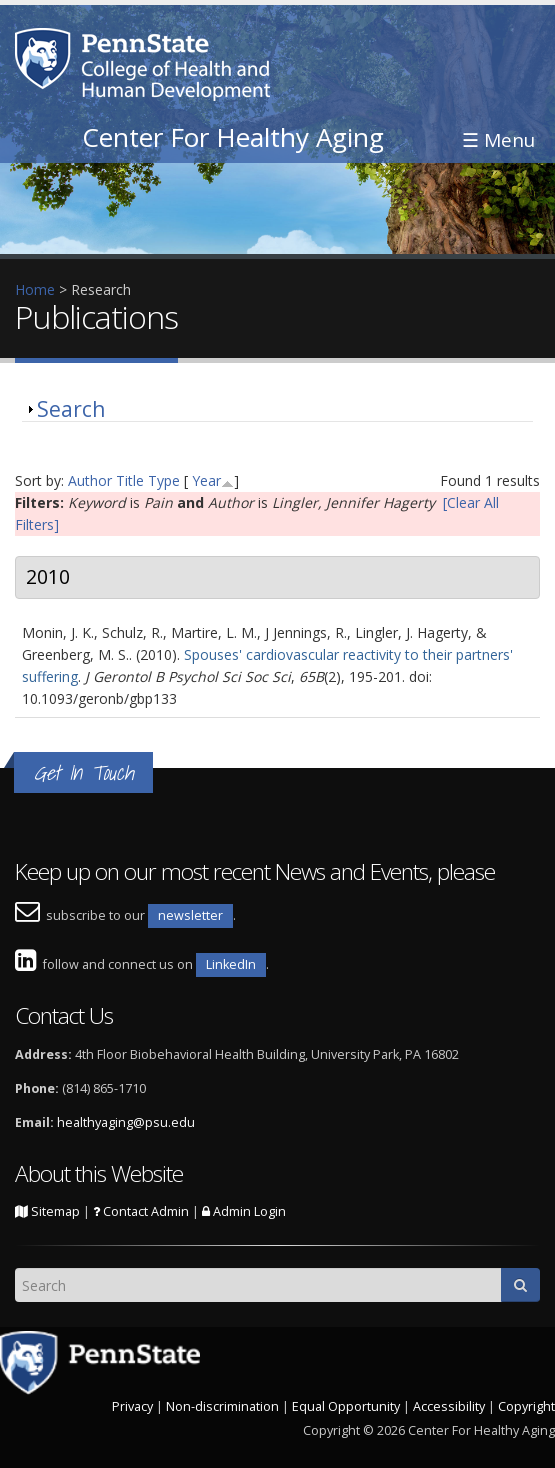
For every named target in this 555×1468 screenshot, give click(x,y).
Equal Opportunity (346, 1406)
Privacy (132, 1406)
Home (35, 289)
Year (206, 480)
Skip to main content (67, 10)
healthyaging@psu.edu (126, 1122)
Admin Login (244, 1211)
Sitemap (47, 1211)
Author (90, 480)
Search (71, 409)
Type (164, 480)
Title (130, 480)
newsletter (190, 915)
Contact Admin (141, 1211)
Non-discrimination (222, 1406)
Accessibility (449, 1406)
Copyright (526, 1406)
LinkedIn (231, 964)
